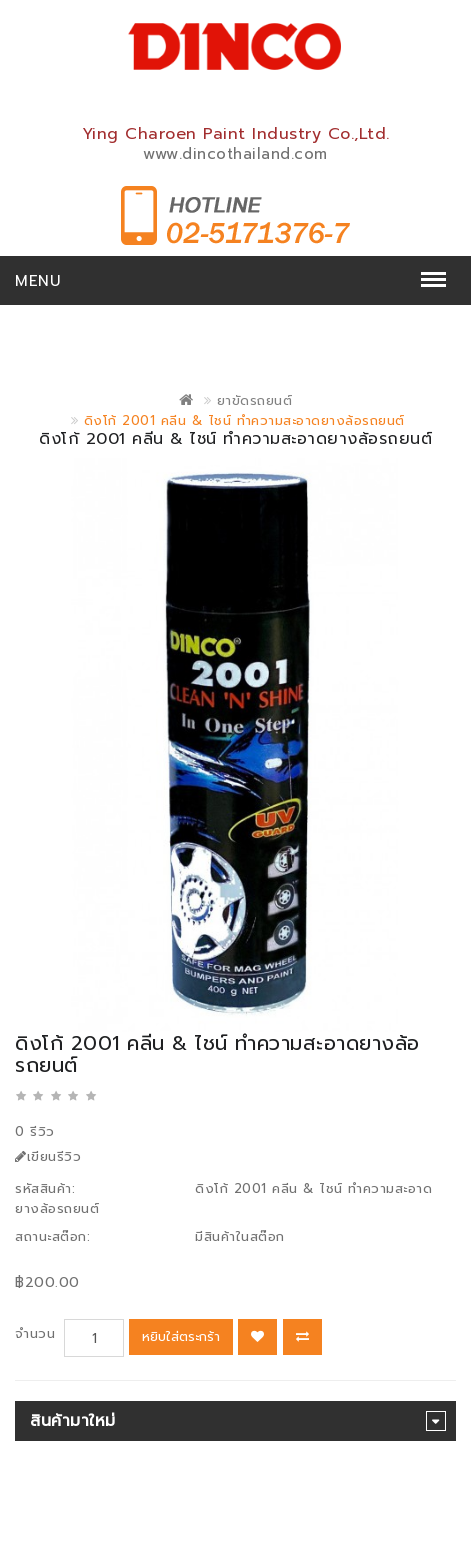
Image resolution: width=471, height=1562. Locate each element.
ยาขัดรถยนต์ (255, 400)
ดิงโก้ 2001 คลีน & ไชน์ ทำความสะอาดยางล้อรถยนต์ (244, 420)
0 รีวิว (35, 1131)
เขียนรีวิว (48, 1156)
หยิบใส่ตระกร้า (181, 1336)
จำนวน (35, 1333)
